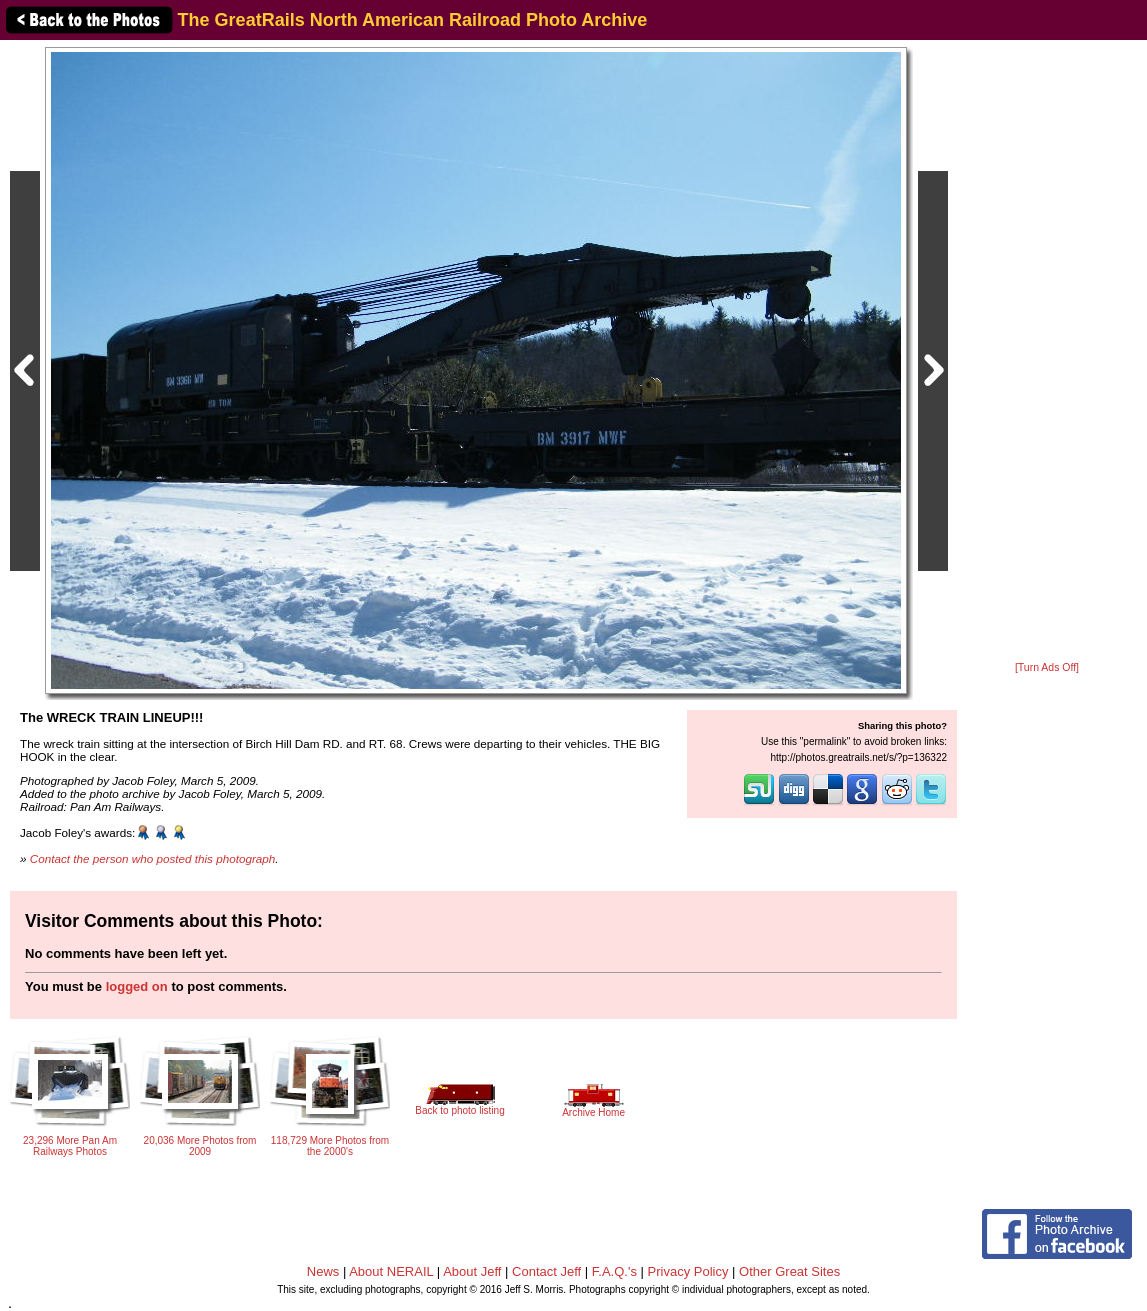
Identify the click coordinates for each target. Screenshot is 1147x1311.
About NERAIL (391, 1271)
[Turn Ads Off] (1047, 667)
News (323, 1271)
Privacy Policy (688, 1271)
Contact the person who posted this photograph (153, 858)
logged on (137, 986)
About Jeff (472, 1271)
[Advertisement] (1047, 352)
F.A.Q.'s (614, 1271)
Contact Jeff (546, 1271)
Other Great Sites (789, 1271)
